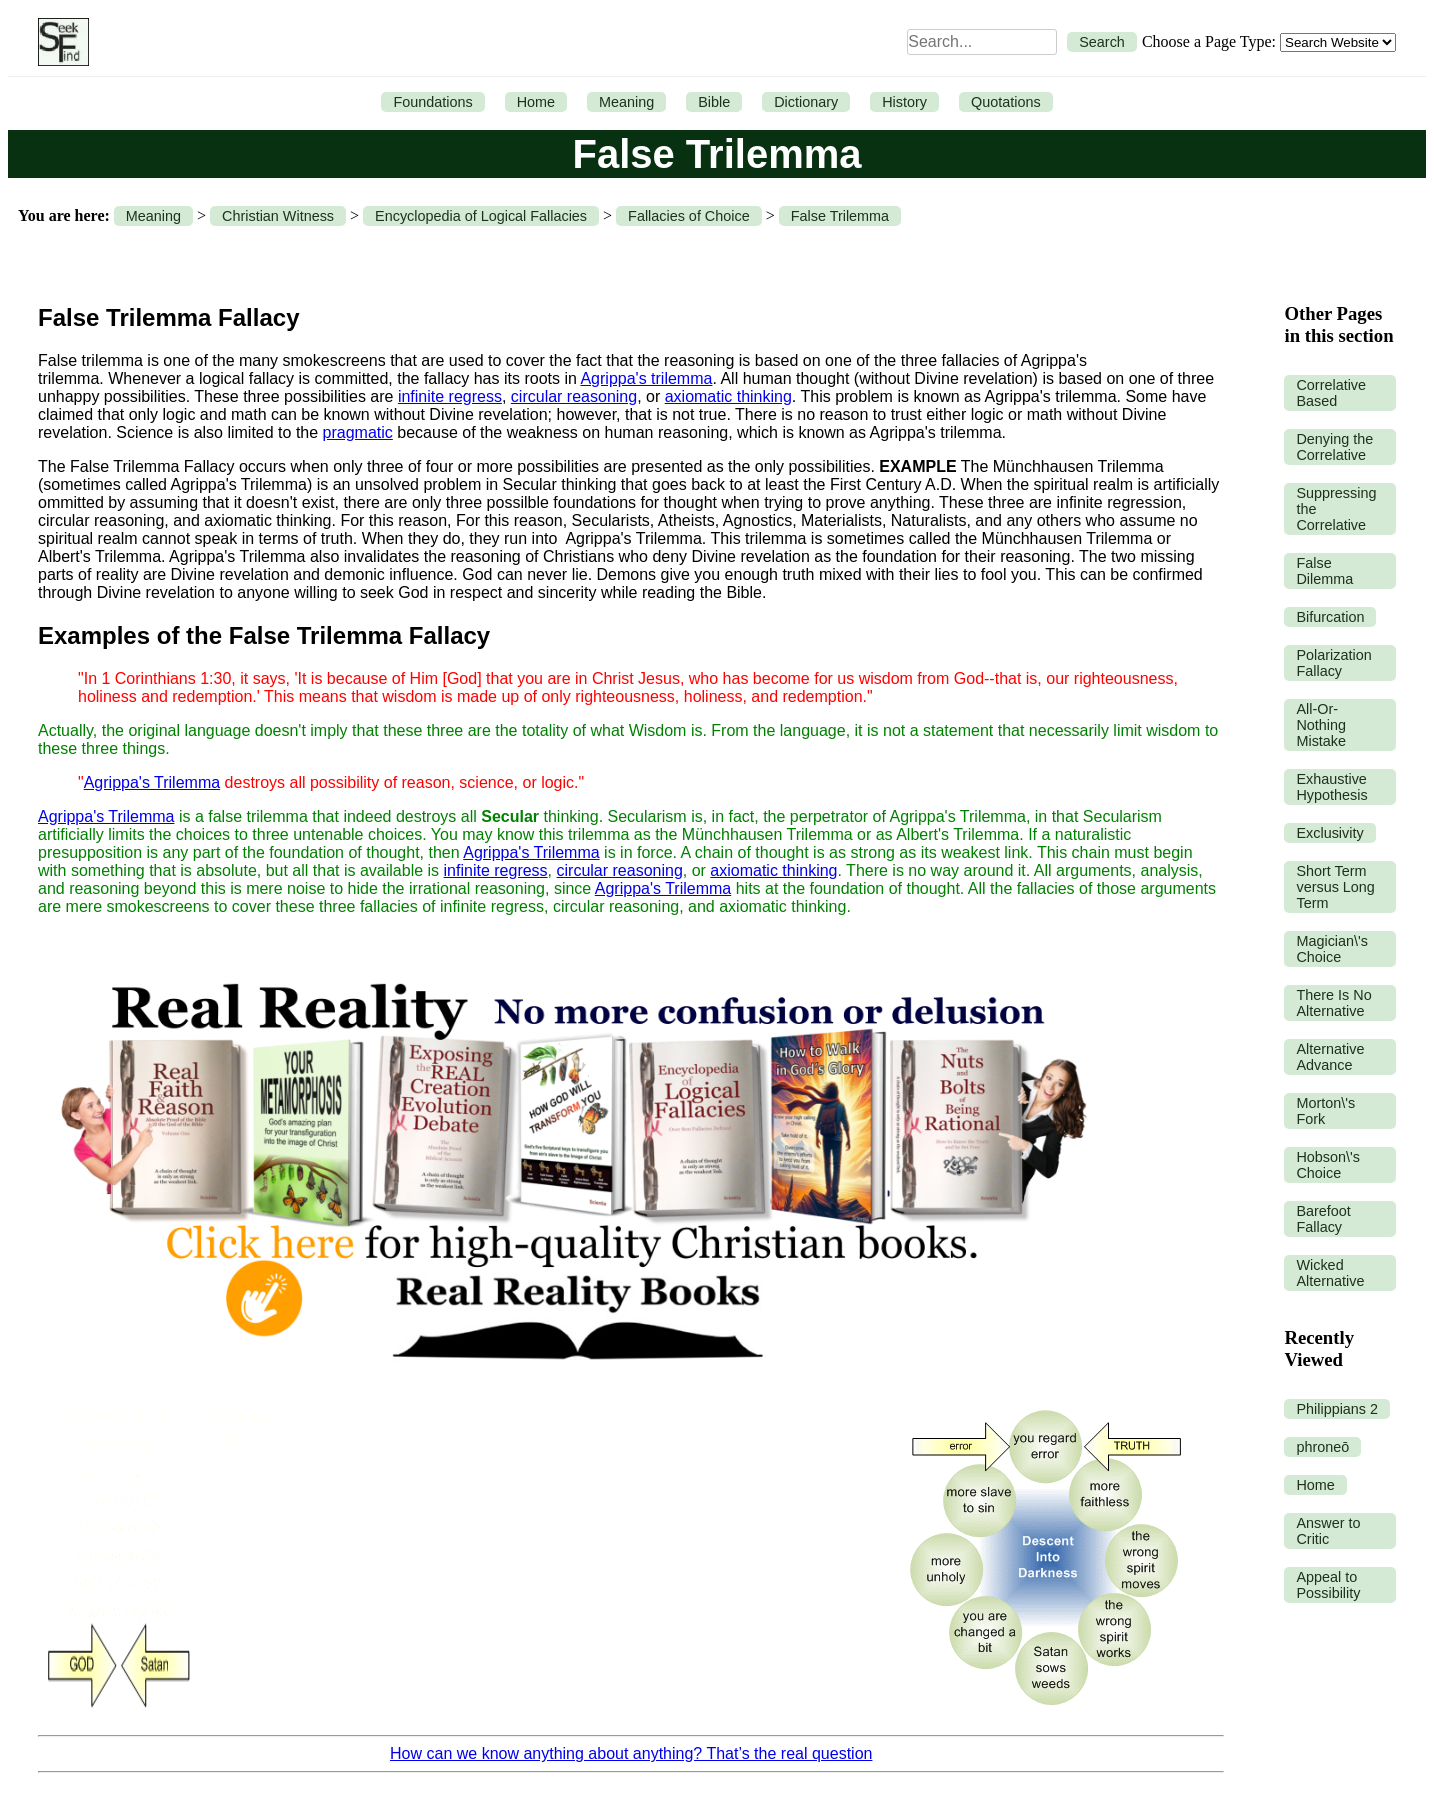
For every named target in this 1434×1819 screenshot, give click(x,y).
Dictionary (806, 102)
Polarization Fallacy (1333, 663)
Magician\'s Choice (1332, 949)
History (904, 102)
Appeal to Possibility (1328, 1585)
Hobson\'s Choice (1328, 1165)
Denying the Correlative (1334, 447)
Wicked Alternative (1330, 1273)
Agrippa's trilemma (646, 378)
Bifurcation (1330, 617)
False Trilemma (840, 216)
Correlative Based (1331, 393)
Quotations (1006, 102)
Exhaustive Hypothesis (1331, 787)
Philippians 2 (1337, 1409)
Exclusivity (1329, 833)
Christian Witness (278, 216)
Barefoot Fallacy (1323, 1219)
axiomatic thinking (728, 396)
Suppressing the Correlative (1336, 509)
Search (1102, 42)
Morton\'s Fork (1325, 1111)
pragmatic (358, 432)
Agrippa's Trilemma (152, 782)
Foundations (432, 102)
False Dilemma (1324, 571)
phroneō (1322, 1447)
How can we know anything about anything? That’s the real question (631, 1753)
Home (536, 102)
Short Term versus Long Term (1335, 887)
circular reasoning (574, 396)
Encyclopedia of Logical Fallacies (481, 216)
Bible (714, 102)
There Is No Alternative (1333, 1003)
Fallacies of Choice (689, 216)
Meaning (626, 102)
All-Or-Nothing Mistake (1321, 725)
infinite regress (450, 396)
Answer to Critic (1328, 1531)
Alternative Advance (1330, 1057)
